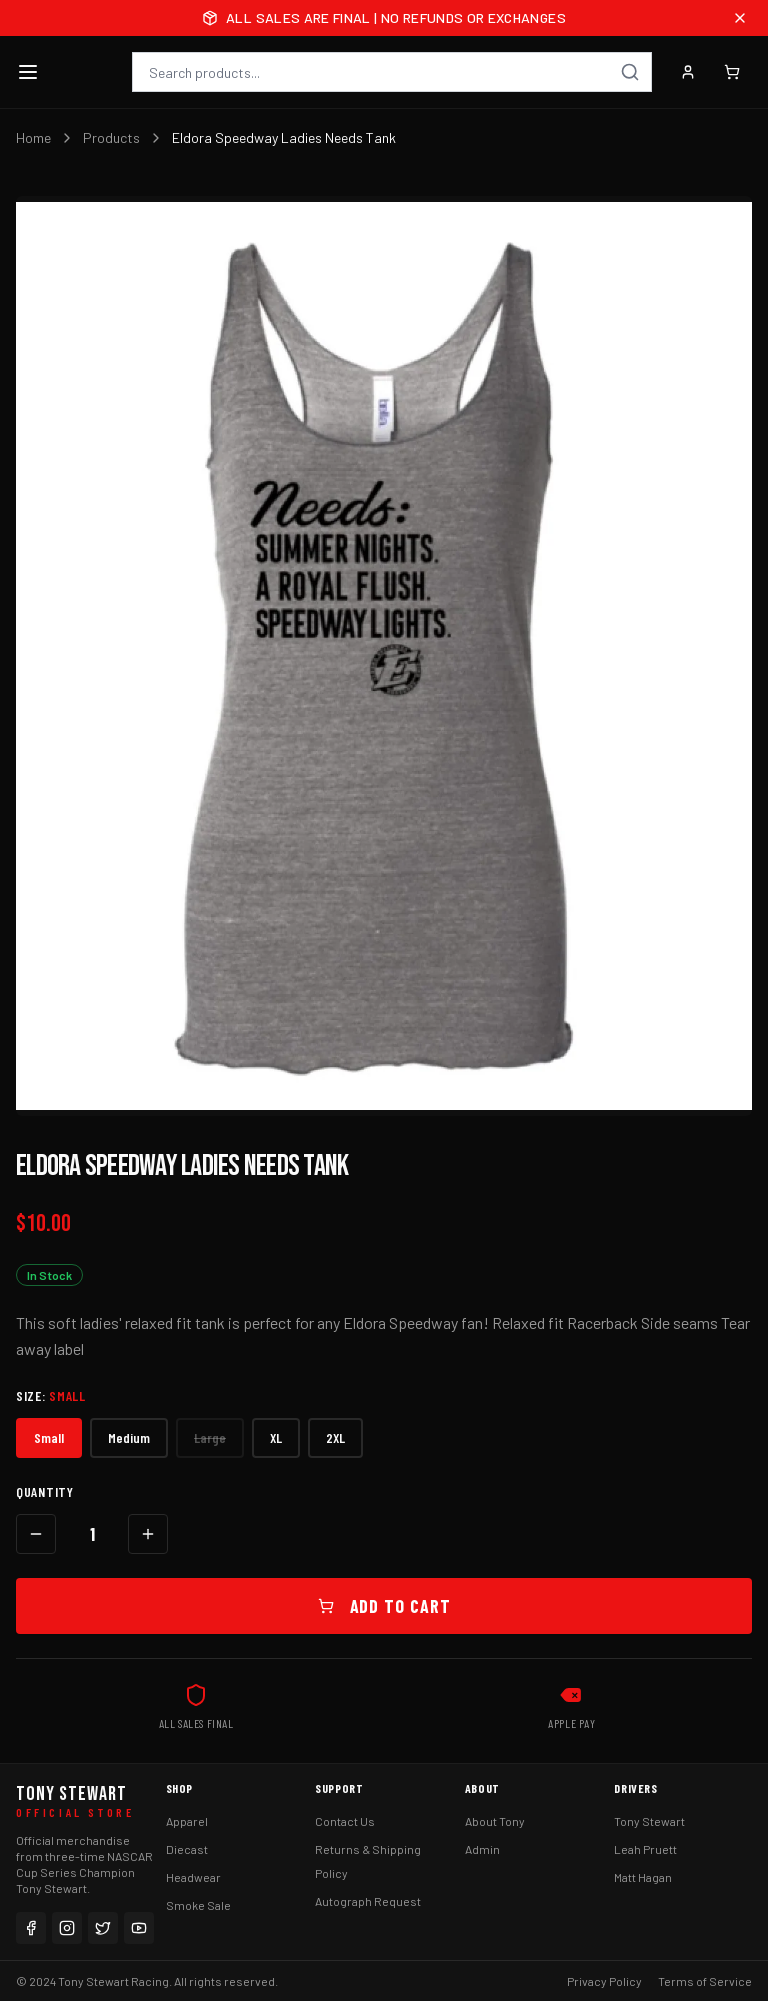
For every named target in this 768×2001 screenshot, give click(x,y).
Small (49, 1437)
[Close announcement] (740, 18)
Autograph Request (368, 1901)
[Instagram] (67, 1928)
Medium (129, 1437)
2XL (335, 1437)
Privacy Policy (604, 1981)
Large (210, 1437)
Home (33, 137)
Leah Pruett (645, 1849)
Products (111, 137)
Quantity (45, 1491)
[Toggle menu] (28, 72)
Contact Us (345, 1821)
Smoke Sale (198, 1905)
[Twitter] (103, 1928)
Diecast (187, 1849)
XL (276, 1437)
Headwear (193, 1877)
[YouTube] (139, 1928)
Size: (51, 1395)
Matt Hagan (643, 1877)
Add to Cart (384, 1606)
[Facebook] (31, 1928)
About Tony (495, 1821)
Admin (482, 1849)
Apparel (187, 1821)
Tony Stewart (649, 1821)
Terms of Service (705, 1981)
